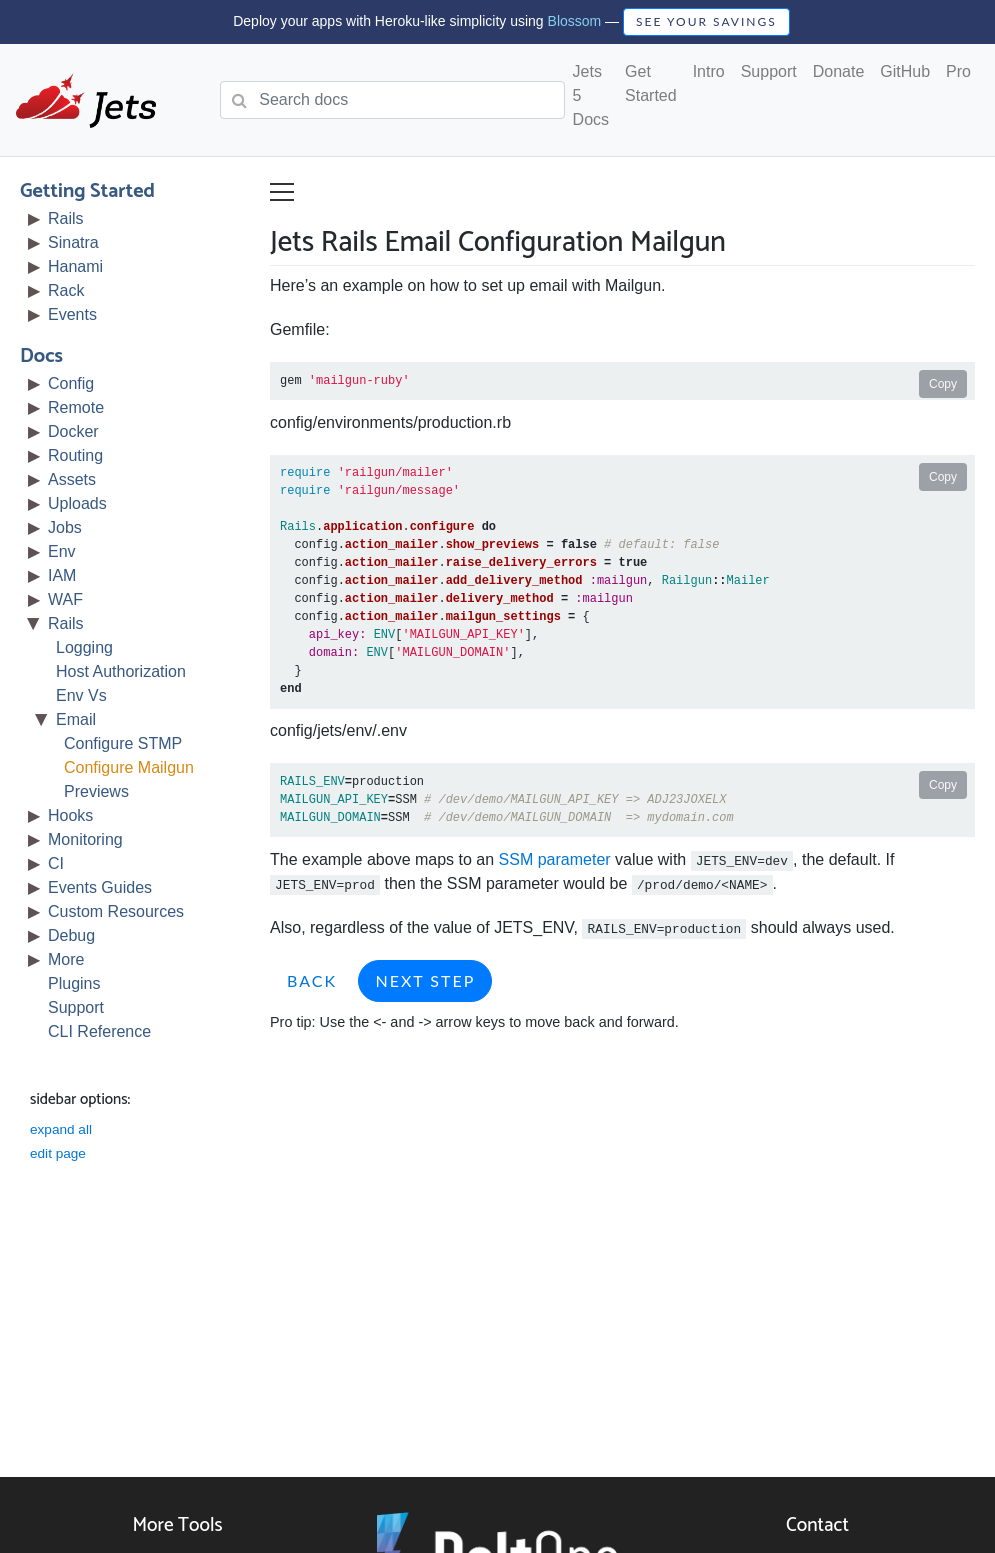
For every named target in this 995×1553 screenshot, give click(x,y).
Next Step (425, 980)
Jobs (65, 527)
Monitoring (85, 839)
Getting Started (87, 191)
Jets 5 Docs (591, 95)
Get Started (651, 83)
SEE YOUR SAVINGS (706, 21)
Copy (943, 384)
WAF (65, 599)
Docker (73, 431)
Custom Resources (116, 911)
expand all (61, 1129)
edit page (58, 1153)
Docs (41, 356)
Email (76, 719)
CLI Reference (99, 1031)
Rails (66, 218)
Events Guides (100, 887)
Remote (76, 407)
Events (72, 314)
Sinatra (73, 242)
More (66, 959)
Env (62, 551)
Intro (709, 71)
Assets (72, 479)
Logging (84, 647)
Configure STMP (123, 743)
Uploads (77, 503)
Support (769, 71)
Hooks (70, 815)
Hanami (75, 266)
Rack (66, 290)
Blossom (575, 21)
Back (312, 980)
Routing (75, 455)
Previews (96, 791)
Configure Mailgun (129, 767)
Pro (958, 71)
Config (71, 383)
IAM (62, 575)
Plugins (74, 983)
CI (56, 863)
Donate (839, 71)
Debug (71, 935)
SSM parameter (555, 859)
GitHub (905, 71)
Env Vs (81, 695)
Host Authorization (121, 671)
